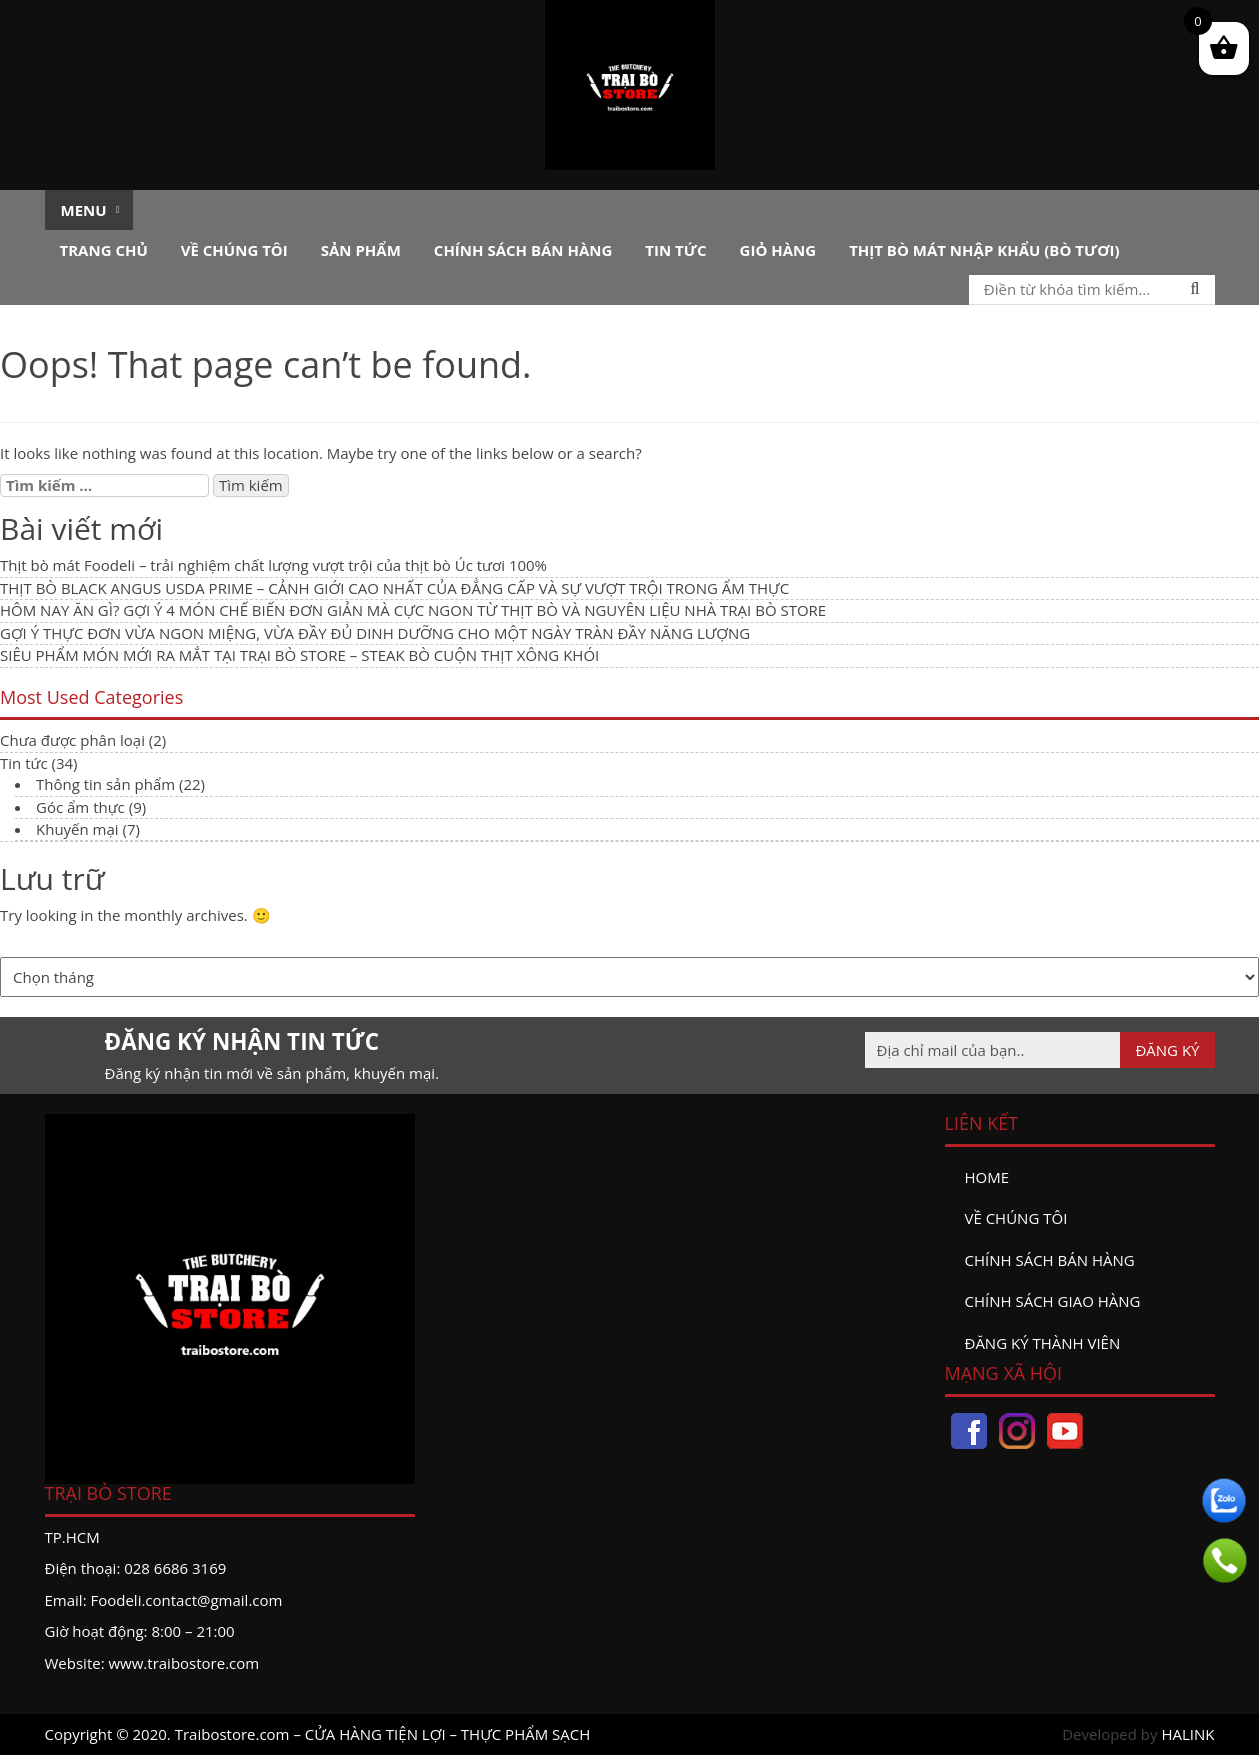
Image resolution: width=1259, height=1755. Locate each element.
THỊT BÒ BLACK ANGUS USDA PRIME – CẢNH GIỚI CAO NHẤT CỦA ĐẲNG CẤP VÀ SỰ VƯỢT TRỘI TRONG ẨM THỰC (394, 588)
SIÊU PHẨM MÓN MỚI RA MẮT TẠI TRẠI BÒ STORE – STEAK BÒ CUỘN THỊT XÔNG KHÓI (299, 655)
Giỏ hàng (778, 250)
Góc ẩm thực (80, 807)
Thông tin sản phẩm (105, 784)
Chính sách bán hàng (523, 250)
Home (987, 1177)
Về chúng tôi (234, 250)
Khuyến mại (77, 829)
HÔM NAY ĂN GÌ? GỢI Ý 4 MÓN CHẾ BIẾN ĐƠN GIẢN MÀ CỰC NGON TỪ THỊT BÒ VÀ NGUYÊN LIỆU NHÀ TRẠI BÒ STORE (413, 610)
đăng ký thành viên (1043, 1343)
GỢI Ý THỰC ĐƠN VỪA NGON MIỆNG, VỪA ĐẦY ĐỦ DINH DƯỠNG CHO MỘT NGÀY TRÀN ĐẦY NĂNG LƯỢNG (375, 633)
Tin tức (675, 250)
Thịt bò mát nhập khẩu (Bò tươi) (984, 250)
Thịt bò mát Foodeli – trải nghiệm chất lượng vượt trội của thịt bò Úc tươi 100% (273, 565)
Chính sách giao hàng (1053, 1301)
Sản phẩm (361, 250)
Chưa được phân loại (72, 740)
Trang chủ (104, 250)
